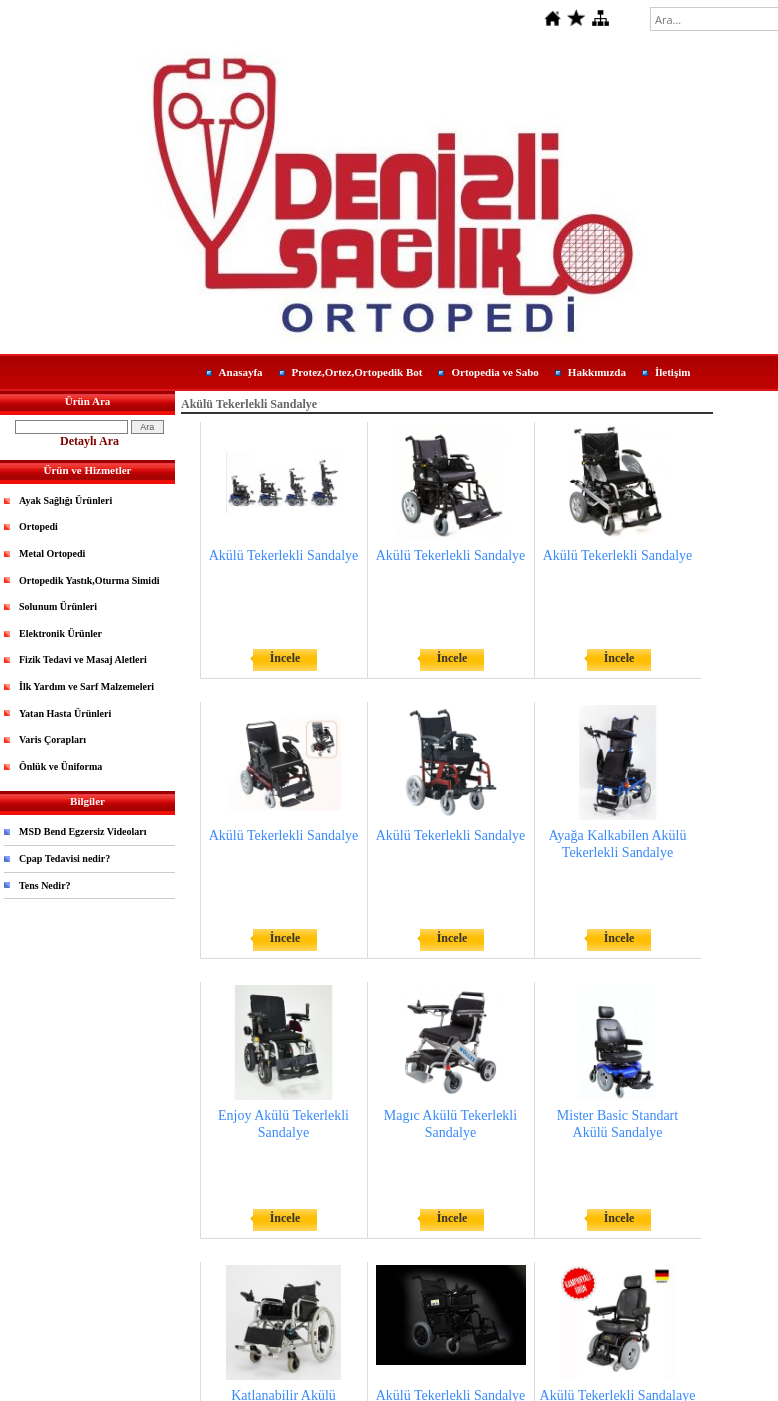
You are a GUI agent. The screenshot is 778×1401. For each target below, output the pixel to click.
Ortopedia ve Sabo (494, 372)
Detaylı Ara (89, 441)
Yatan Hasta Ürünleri (65, 713)
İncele (285, 658)
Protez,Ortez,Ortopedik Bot (357, 372)
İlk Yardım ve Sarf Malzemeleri (86, 686)
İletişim (672, 372)
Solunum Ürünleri (58, 606)
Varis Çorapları (52, 739)
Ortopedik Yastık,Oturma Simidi (89, 580)
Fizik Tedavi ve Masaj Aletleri (83, 659)
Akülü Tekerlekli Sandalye (284, 555)
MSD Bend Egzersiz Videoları (83, 831)
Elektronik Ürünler (60, 633)
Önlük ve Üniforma (60, 766)
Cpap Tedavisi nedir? (64, 858)
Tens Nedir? (45, 885)
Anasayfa (241, 372)
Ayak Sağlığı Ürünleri (65, 500)
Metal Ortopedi (52, 553)
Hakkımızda (597, 372)
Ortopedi (38, 526)
